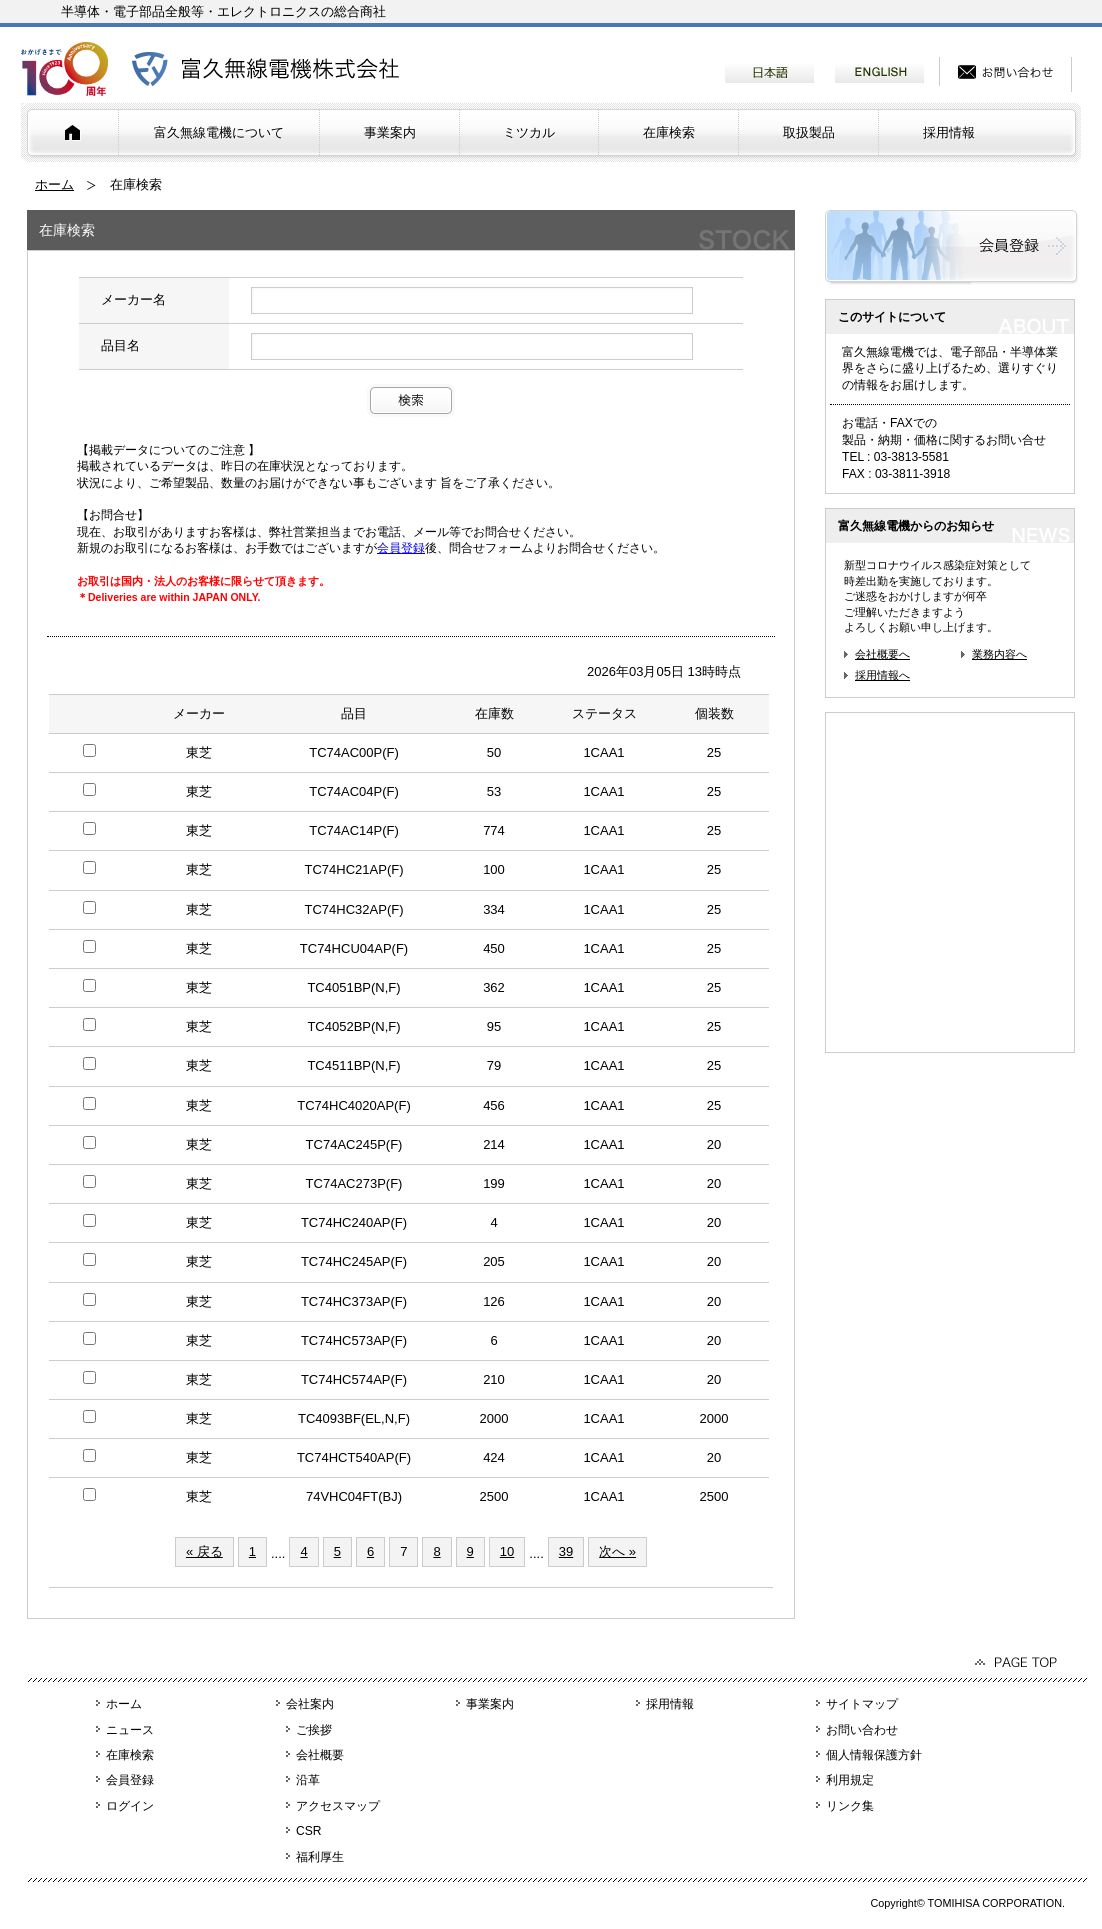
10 (507, 1551)
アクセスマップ (338, 1806)
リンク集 (850, 1806)
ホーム (54, 184)
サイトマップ (862, 1704)
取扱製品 (809, 132)
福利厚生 (320, 1857)
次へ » (617, 1551)
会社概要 (320, 1755)
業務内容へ (999, 654)
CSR (309, 1831)
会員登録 (401, 547)
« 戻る (204, 1551)
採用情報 (949, 132)
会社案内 (310, 1704)
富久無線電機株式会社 (265, 69)
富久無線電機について (219, 132)
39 (566, 1551)
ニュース (130, 1730)
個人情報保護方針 (874, 1755)
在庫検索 (669, 132)
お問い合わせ (862, 1730)
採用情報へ (882, 675)
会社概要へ (882, 654)
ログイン (130, 1806)
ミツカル (529, 132)
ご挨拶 (314, 1730)
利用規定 (850, 1780)
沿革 (308, 1780)
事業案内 (390, 132)
